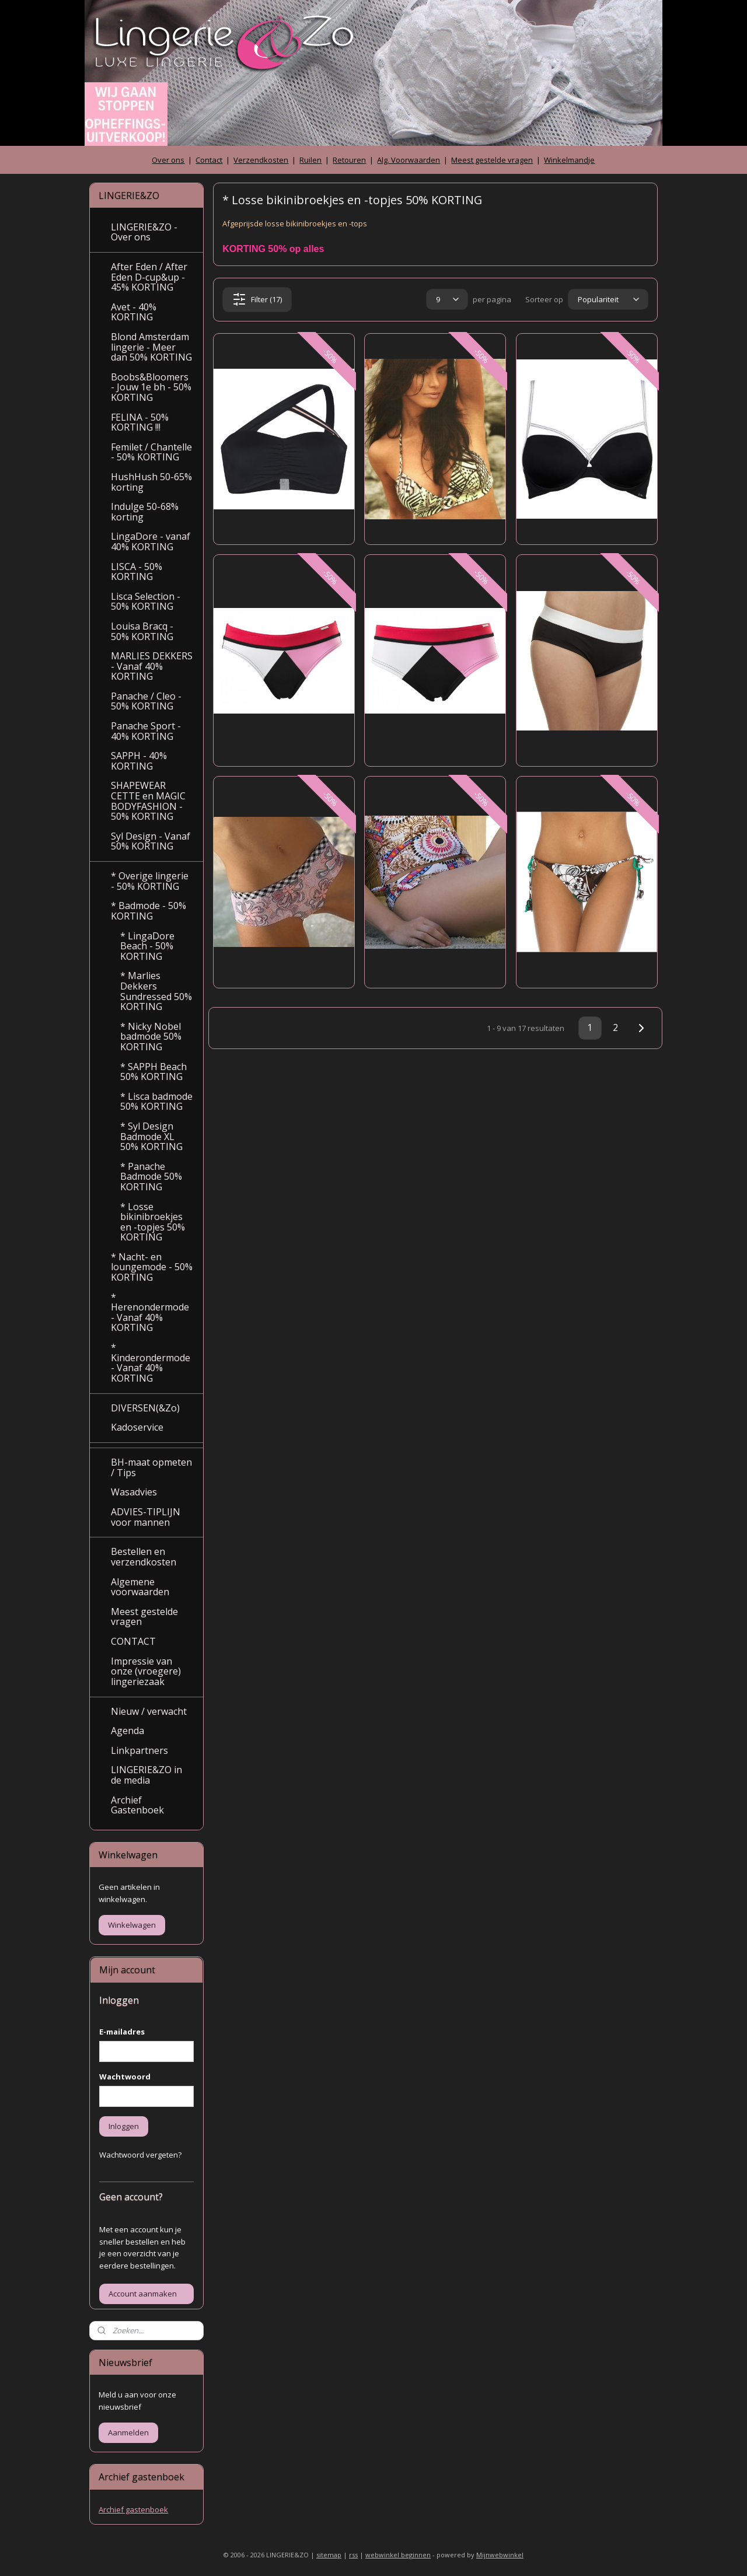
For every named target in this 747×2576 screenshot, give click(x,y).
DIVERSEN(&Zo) (145, 1407)
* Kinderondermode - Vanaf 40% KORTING (150, 1363)
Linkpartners (139, 1750)
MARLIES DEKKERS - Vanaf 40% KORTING (152, 666)
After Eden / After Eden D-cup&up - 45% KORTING (149, 276)
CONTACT (133, 1641)
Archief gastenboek (133, 2509)
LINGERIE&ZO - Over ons (144, 232)
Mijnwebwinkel (499, 2554)
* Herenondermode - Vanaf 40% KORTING (150, 1312)
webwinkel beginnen (398, 2554)
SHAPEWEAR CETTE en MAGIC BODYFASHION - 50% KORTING (148, 801)
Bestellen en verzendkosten (143, 1556)
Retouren (349, 160)
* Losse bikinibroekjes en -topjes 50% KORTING (152, 1222)
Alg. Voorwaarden (408, 160)
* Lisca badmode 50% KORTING (156, 1101)
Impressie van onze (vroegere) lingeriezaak (146, 1671)
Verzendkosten (260, 160)
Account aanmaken (143, 2293)
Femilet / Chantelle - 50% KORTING (151, 452)
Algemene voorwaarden (140, 1587)
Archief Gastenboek (137, 1805)
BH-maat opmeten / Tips (151, 1467)
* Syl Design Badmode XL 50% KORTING (151, 1136)
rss (353, 2554)
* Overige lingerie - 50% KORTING (150, 881)
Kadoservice (137, 1427)
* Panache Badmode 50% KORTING (151, 1176)
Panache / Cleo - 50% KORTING (146, 701)
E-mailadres (122, 2031)
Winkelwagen (132, 1925)
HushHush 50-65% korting (151, 482)
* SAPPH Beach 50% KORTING (153, 1071)
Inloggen (124, 2126)
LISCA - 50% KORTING (136, 571)
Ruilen (310, 160)
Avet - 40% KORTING (133, 312)
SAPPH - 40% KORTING (139, 761)
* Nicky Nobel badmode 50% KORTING (150, 1036)
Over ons (168, 160)
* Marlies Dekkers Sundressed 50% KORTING (156, 991)
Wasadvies (134, 1492)
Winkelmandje (569, 160)
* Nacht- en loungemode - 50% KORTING (152, 1267)
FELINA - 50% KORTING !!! (140, 422)
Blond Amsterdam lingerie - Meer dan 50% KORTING (151, 346)
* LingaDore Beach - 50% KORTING (147, 946)
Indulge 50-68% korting (145, 511)
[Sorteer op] (608, 299)
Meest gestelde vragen (492, 160)
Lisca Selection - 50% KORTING (145, 601)
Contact (209, 160)
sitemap (328, 2554)
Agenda (127, 1730)
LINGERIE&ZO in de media (146, 1775)
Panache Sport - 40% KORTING (146, 731)
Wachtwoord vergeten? (140, 2154)
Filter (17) (257, 299)
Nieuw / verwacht (149, 1711)
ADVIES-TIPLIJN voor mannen (145, 1517)
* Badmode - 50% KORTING (148, 910)
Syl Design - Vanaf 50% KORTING (150, 841)
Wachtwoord (125, 2076)
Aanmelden (128, 2432)
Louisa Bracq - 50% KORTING (142, 631)
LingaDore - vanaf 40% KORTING (150, 541)
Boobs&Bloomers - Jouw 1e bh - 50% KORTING (151, 387)
